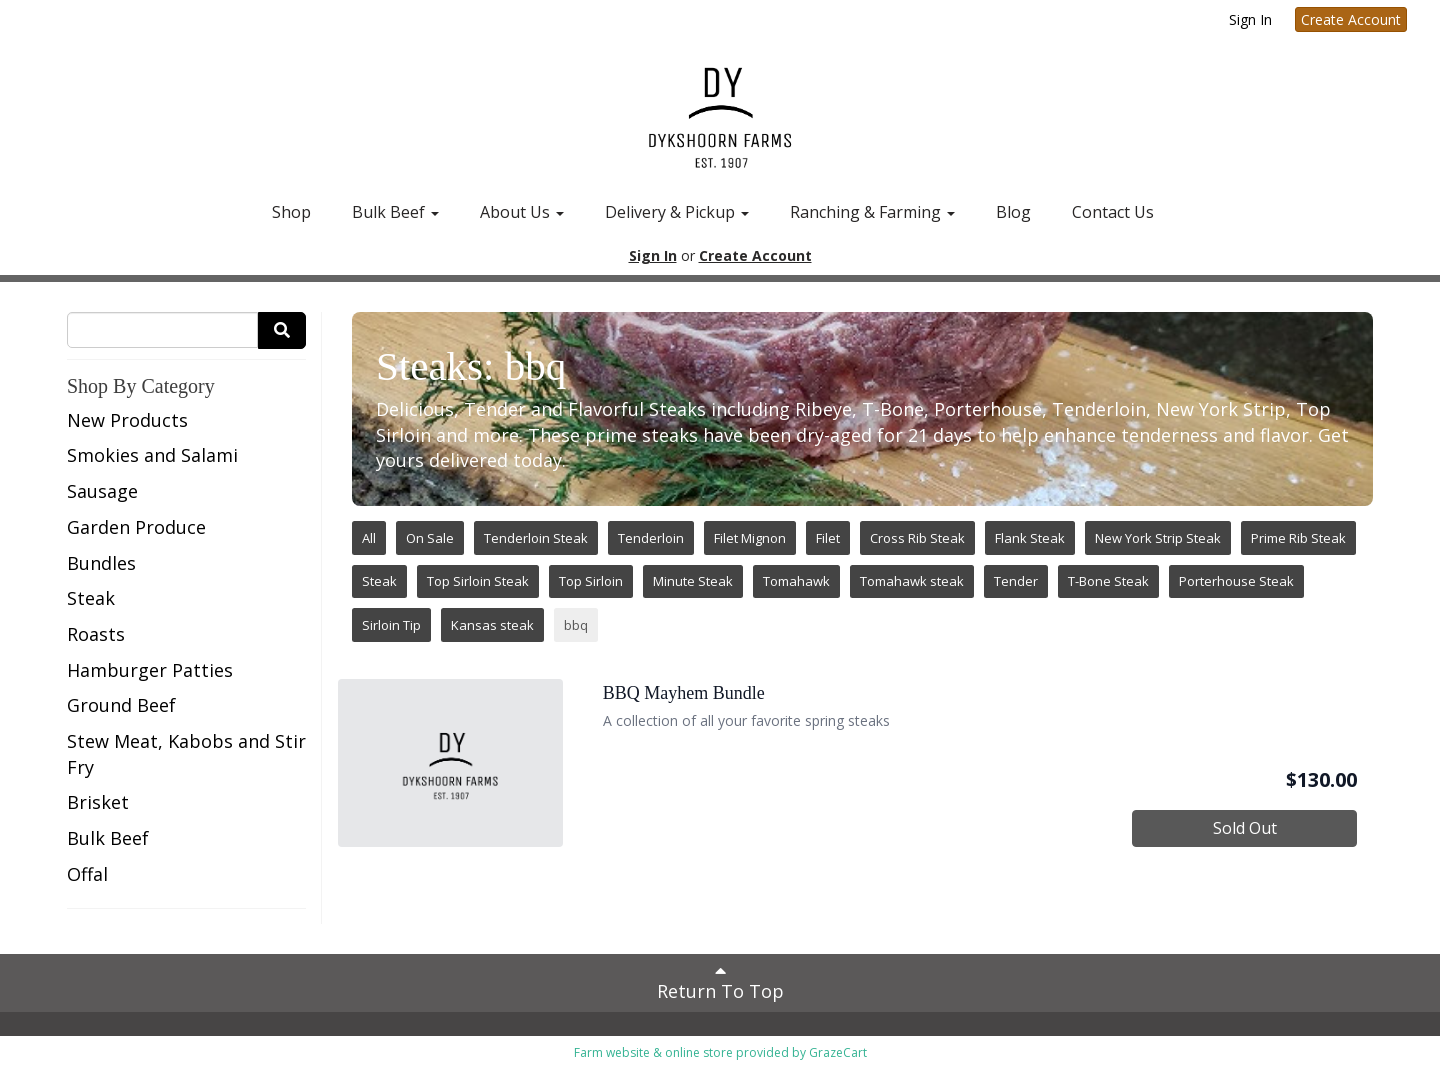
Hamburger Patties (150, 670)
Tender (1016, 581)
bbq (576, 625)
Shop (291, 212)
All (369, 538)
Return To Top (720, 982)
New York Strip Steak (1158, 538)
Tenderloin (651, 538)
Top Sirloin (591, 581)
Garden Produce (136, 527)
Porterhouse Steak (1236, 581)
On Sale (430, 538)
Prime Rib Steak (1298, 538)
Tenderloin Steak (536, 538)
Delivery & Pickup (677, 212)
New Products (127, 420)
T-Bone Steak (1108, 581)
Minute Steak (693, 581)
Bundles (101, 563)
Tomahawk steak (912, 581)
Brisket (98, 802)
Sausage (102, 491)
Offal (87, 874)
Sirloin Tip (391, 625)
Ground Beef (121, 705)
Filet (828, 538)
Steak (91, 598)
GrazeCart (838, 1052)
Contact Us (1113, 212)
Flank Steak (1030, 538)
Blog (1013, 212)
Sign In (1250, 19)
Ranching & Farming (872, 212)
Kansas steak (492, 625)
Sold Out (1245, 828)
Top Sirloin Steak (478, 581)
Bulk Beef (395, 212)
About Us (522, 212)
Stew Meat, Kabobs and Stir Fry (186, 754)
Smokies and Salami (152, 455)
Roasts (96, 634)
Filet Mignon (750, 538)
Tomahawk (796, 581)
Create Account (1351, 19)
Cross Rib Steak (917, 538)
